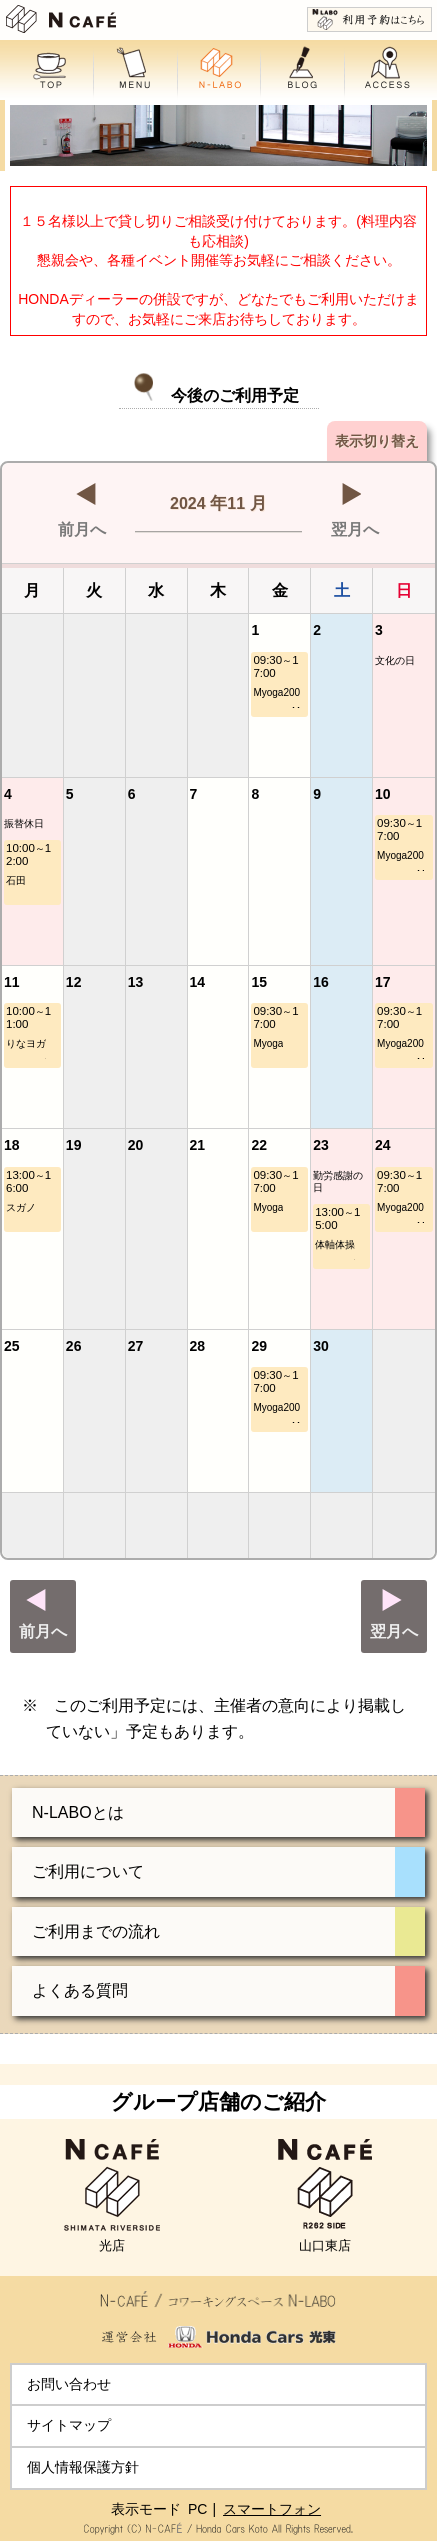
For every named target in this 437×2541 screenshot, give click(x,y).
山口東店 (325, 2195)
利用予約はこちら (369, 19)
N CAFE (61, 19)
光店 (112, 2195)
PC (197, 2509)
